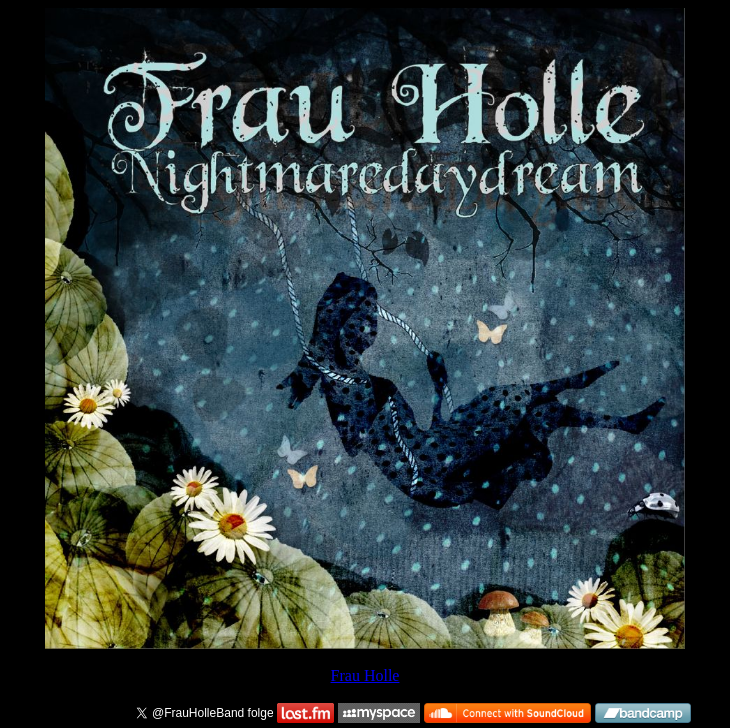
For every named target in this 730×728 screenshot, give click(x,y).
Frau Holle (365, 675)
